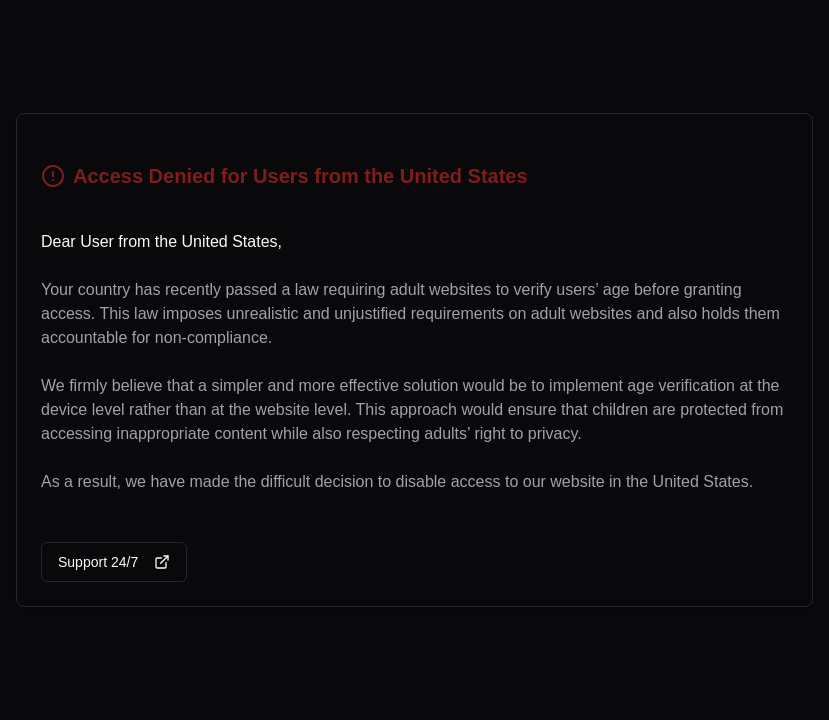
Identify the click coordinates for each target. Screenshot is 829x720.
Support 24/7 (114, 562)
